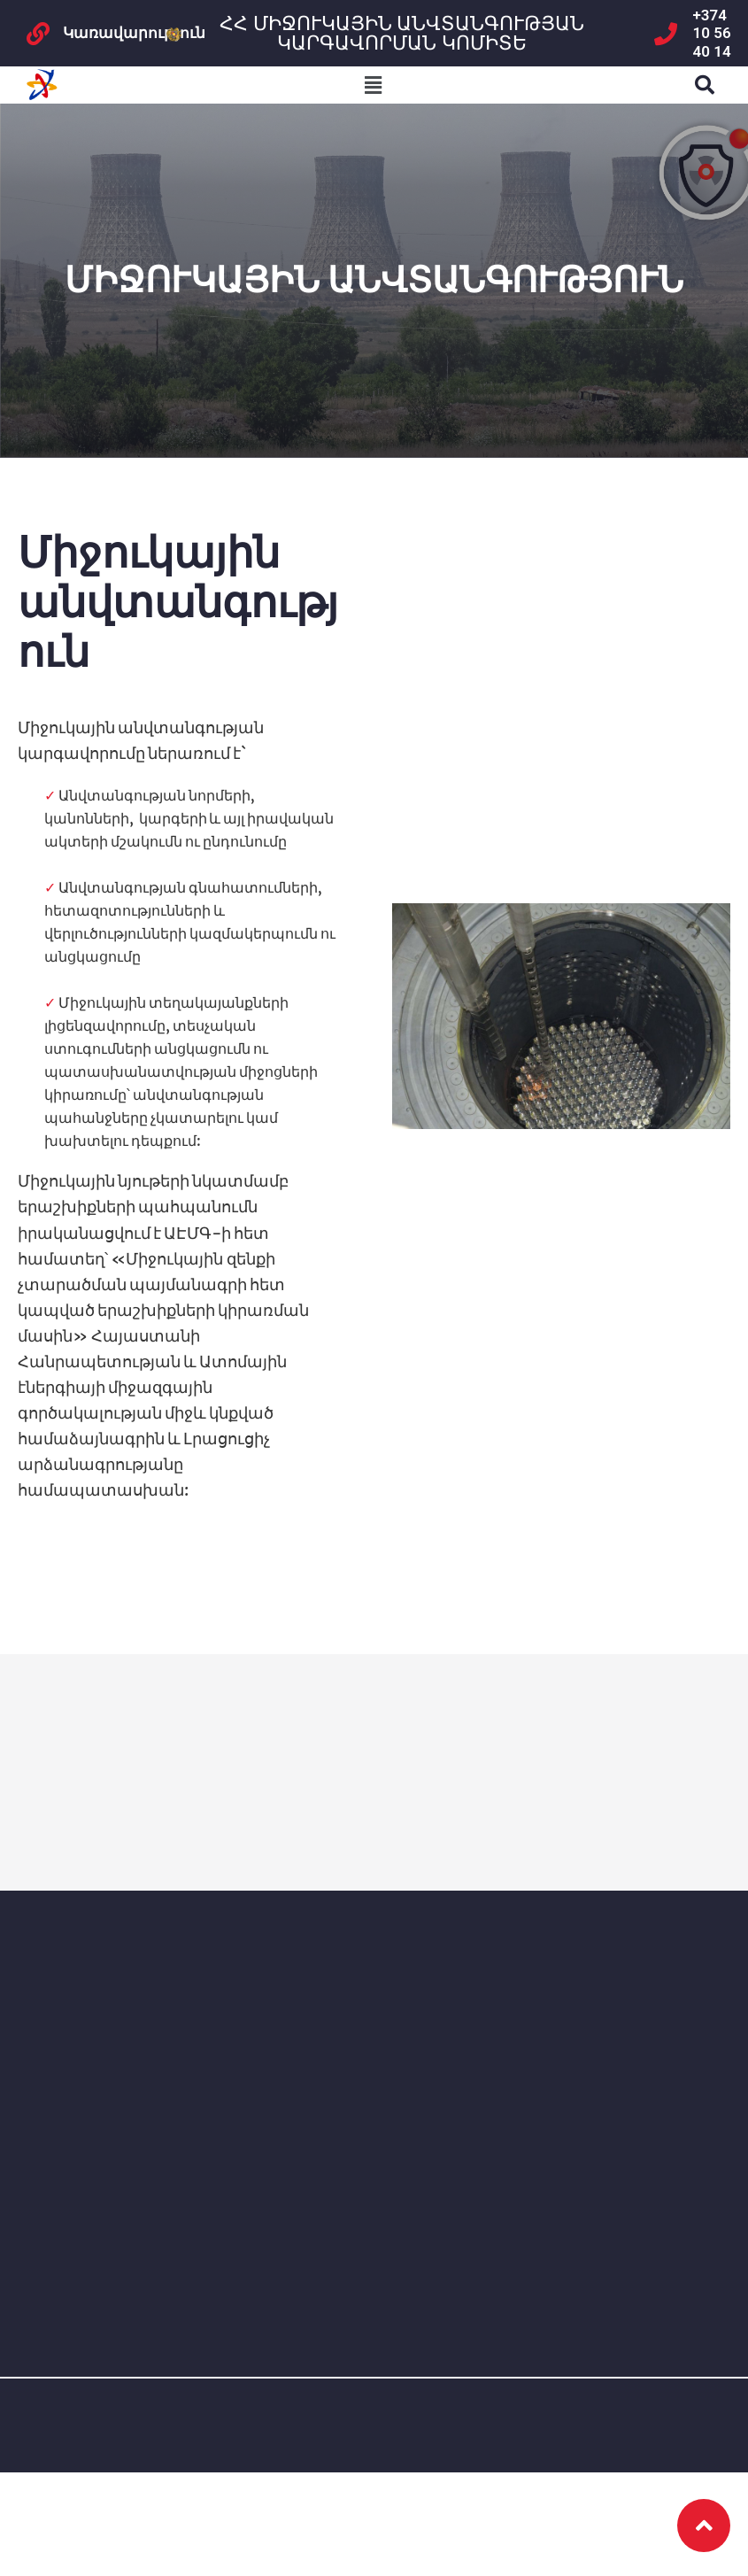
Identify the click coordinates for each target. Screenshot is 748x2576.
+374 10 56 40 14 (712, 33)
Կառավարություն (134, 33)
